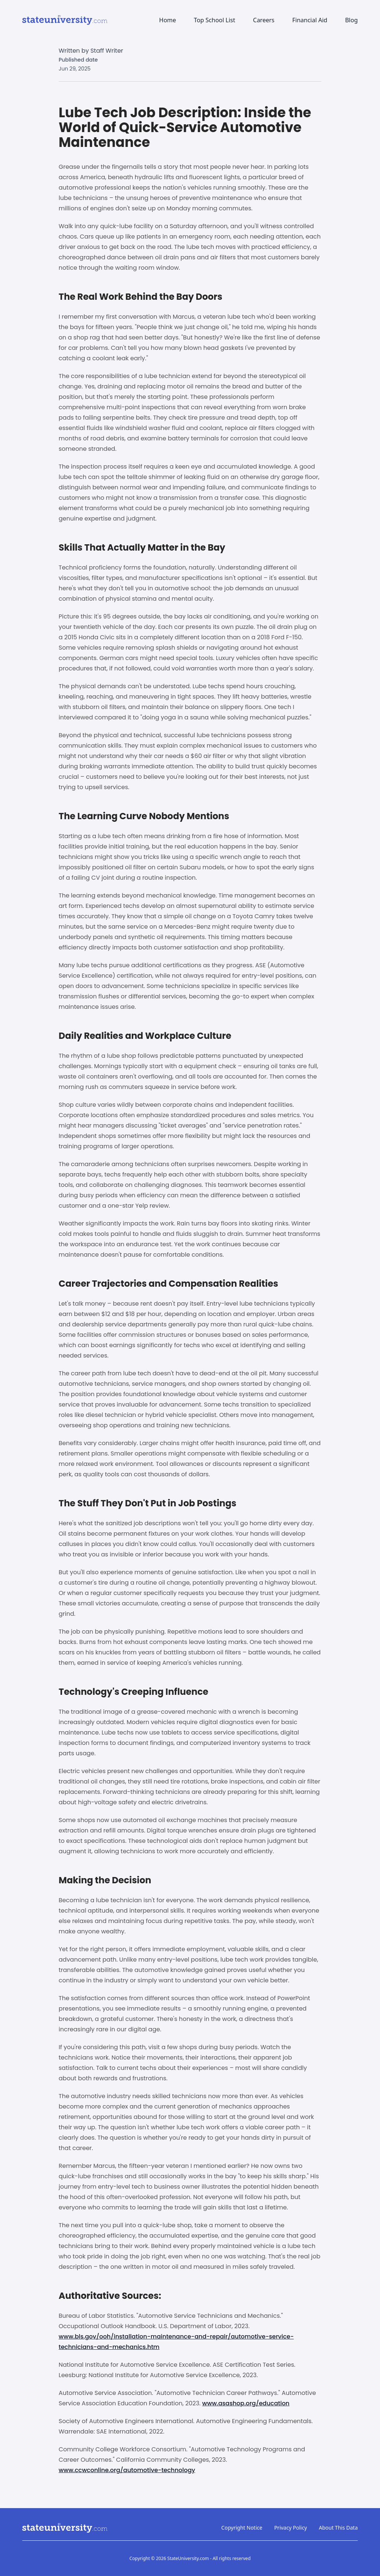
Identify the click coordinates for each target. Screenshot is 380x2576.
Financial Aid (309, 20)
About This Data (338, 2527)
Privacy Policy (290, 2527)
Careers (264, 20)
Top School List (214, 20)
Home (167, 20)
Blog (351, 20)
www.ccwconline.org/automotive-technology (127, 2470)
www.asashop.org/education (245, 2403)
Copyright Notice (241, 2527)
